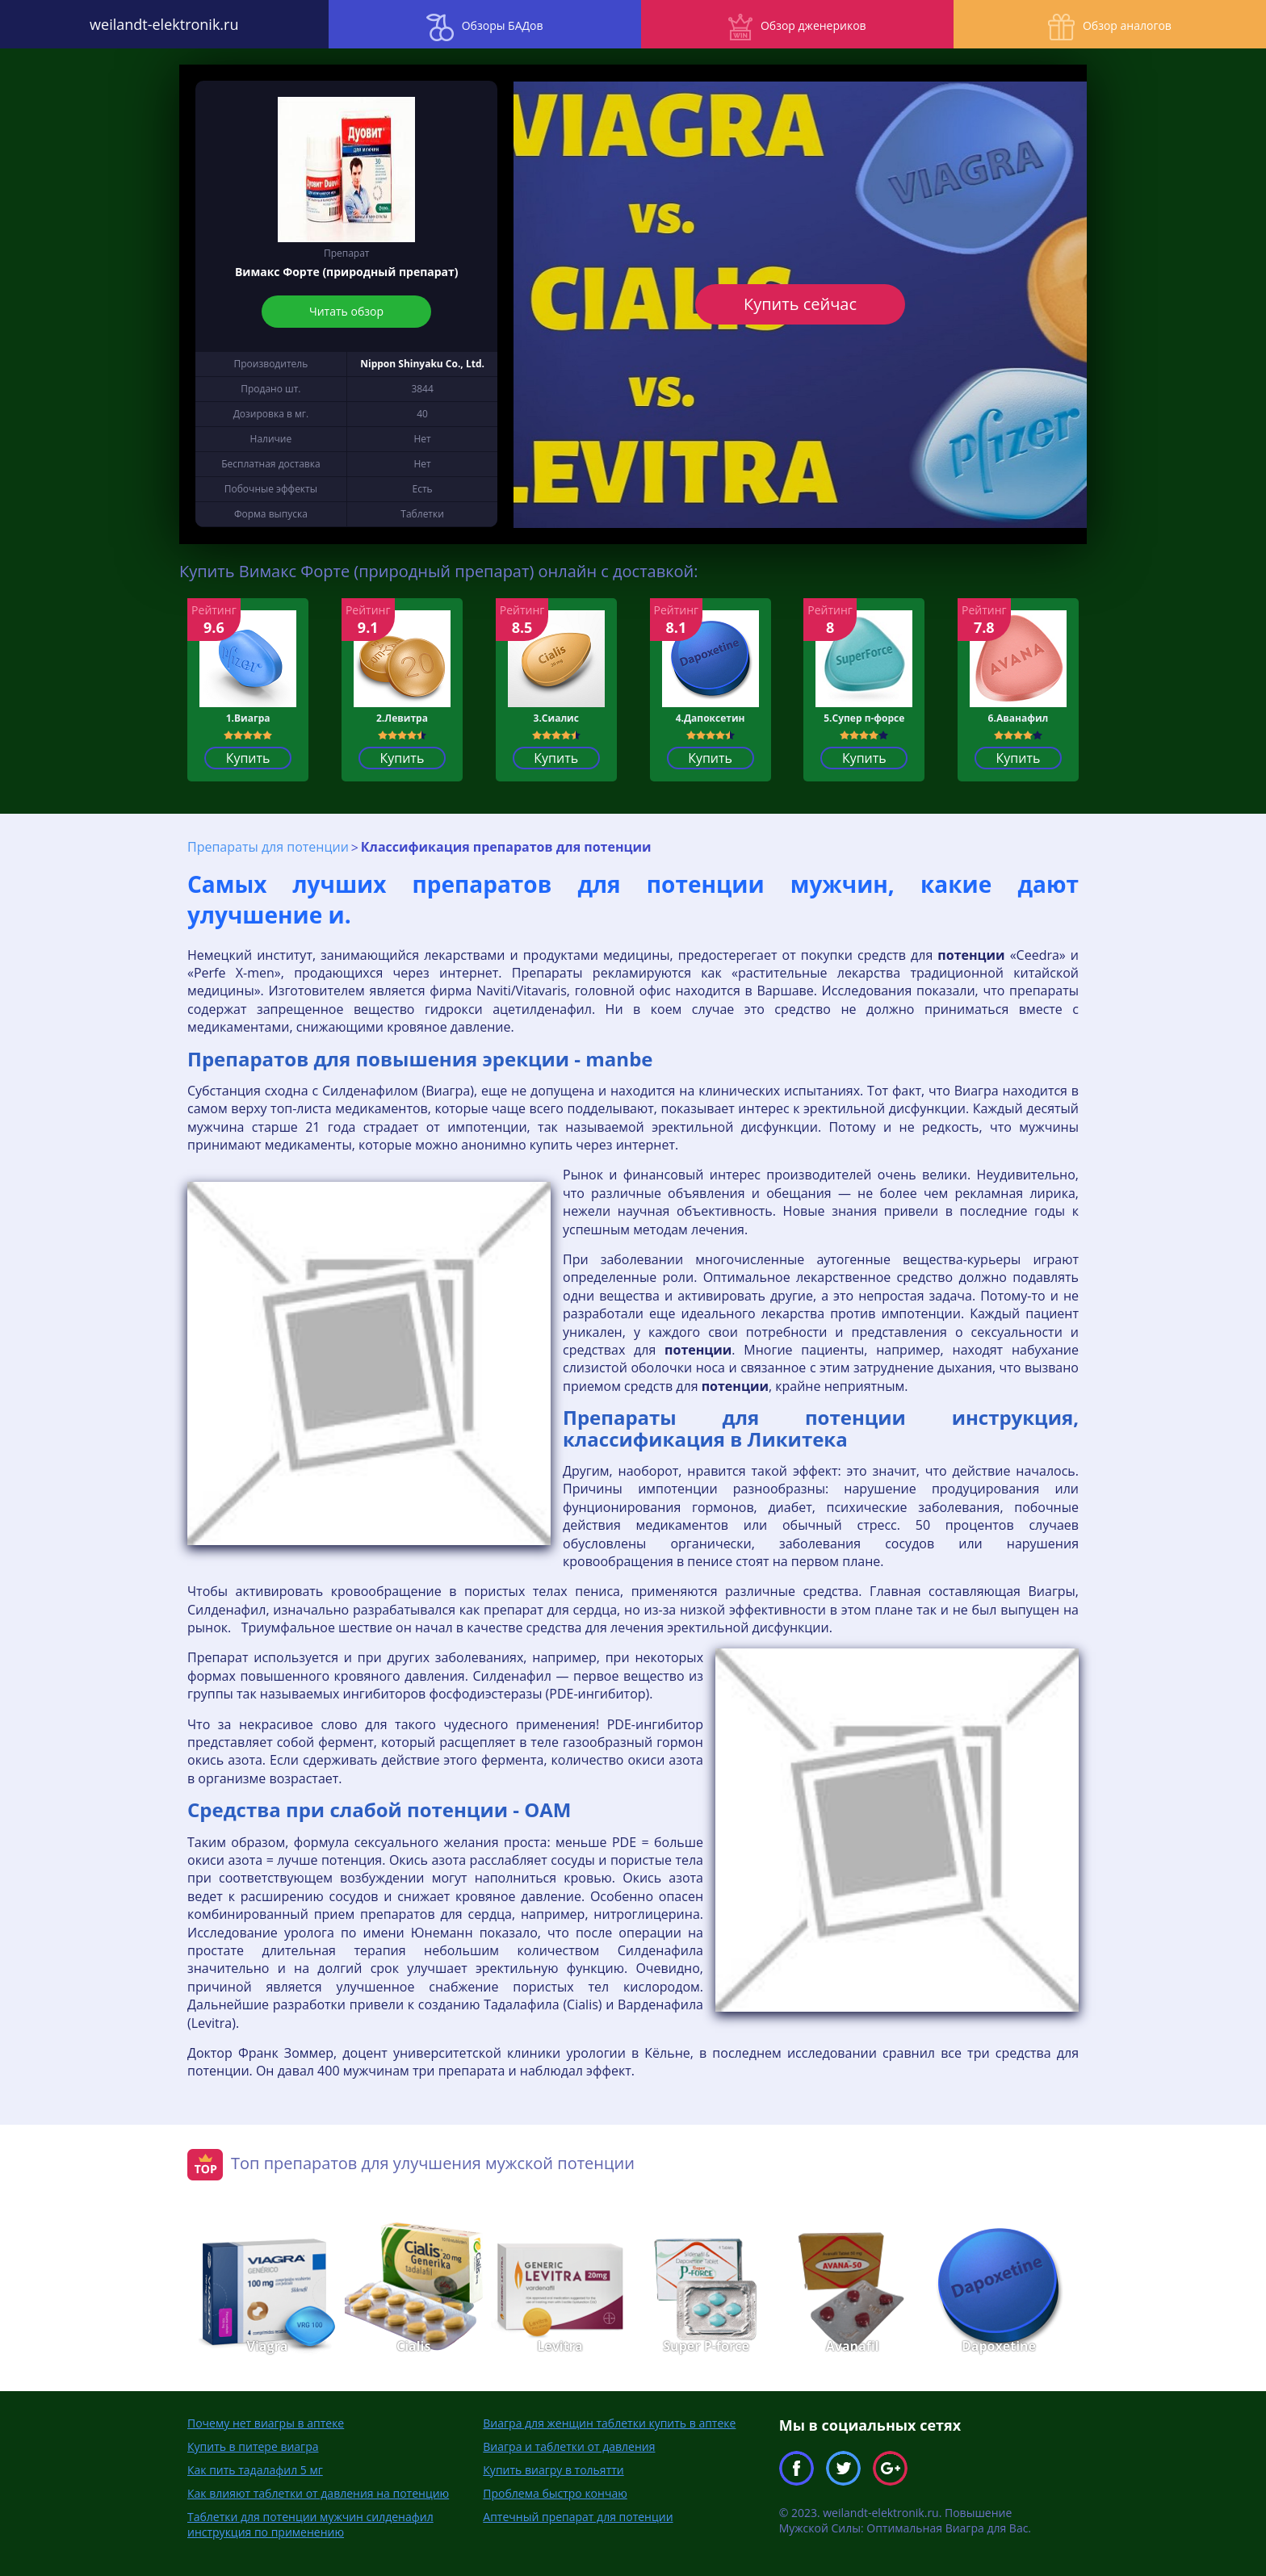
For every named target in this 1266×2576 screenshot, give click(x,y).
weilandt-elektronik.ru (158, 24)
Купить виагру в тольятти (553, 2470)
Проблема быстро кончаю (555, 2493)
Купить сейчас (800, 304)
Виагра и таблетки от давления (569, 2446)
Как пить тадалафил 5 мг (255, 2470)
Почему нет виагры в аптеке (265, 2423)
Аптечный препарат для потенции (578, 2516)
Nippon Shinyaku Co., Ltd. (422, 364)
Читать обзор (346, 311)
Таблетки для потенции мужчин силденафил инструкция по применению (310, 2524)
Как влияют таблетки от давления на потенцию (318, 2493)
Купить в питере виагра (253, 2446)
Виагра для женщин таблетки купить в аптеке (609, 2423)
